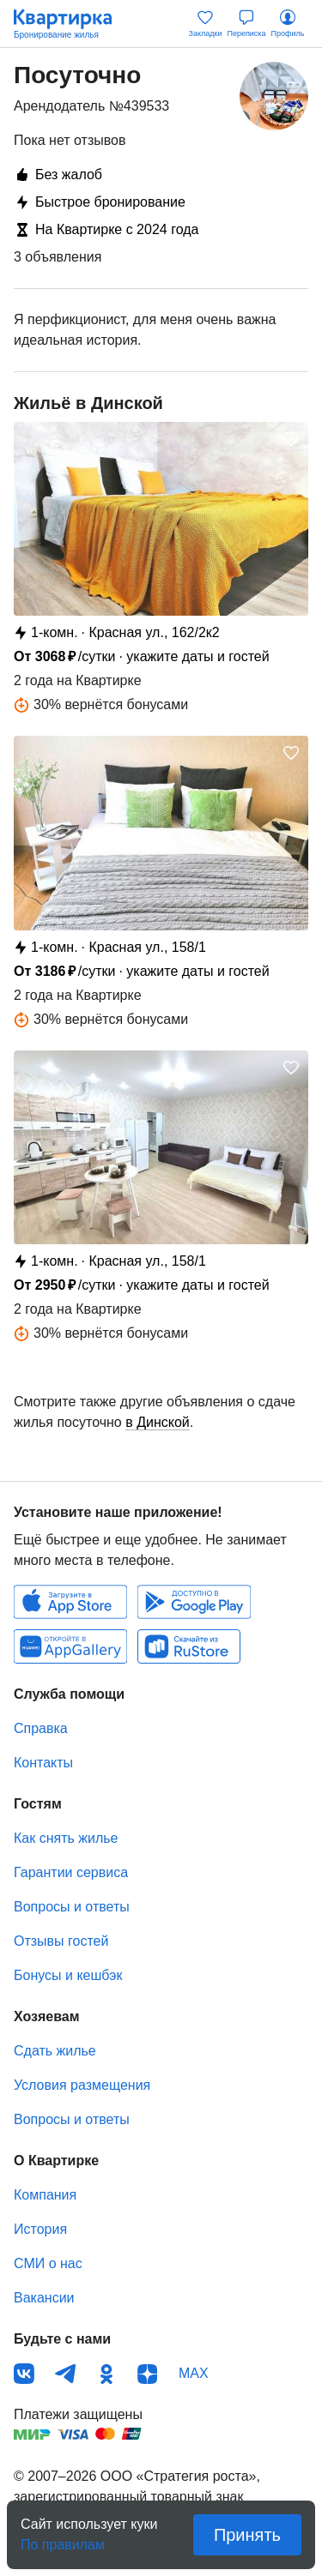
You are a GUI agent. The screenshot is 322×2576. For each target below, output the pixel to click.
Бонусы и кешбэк (68, 1975)
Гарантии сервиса (71, 1872)
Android (194, 1602)
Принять (247, 2534)
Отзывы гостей (61, 1941)
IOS (70, 1602)
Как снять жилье (66, 1838)
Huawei (70, 1646)
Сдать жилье (55, 2050)
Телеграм (65, 2373)
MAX (194, 2373)
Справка (41, 1728)
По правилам (63, 2539)
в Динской (157, 1422)
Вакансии (44, 2297)
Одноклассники (106, 2373)
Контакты (43, 1762)
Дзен (147, 2373)
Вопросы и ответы (72, 1906)
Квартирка (71, 24)
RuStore (189, 1646)
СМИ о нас (48, 2263)
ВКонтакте (24, 2373)
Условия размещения (82, 2085)
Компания (45, 2195)
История (40, 2229)
